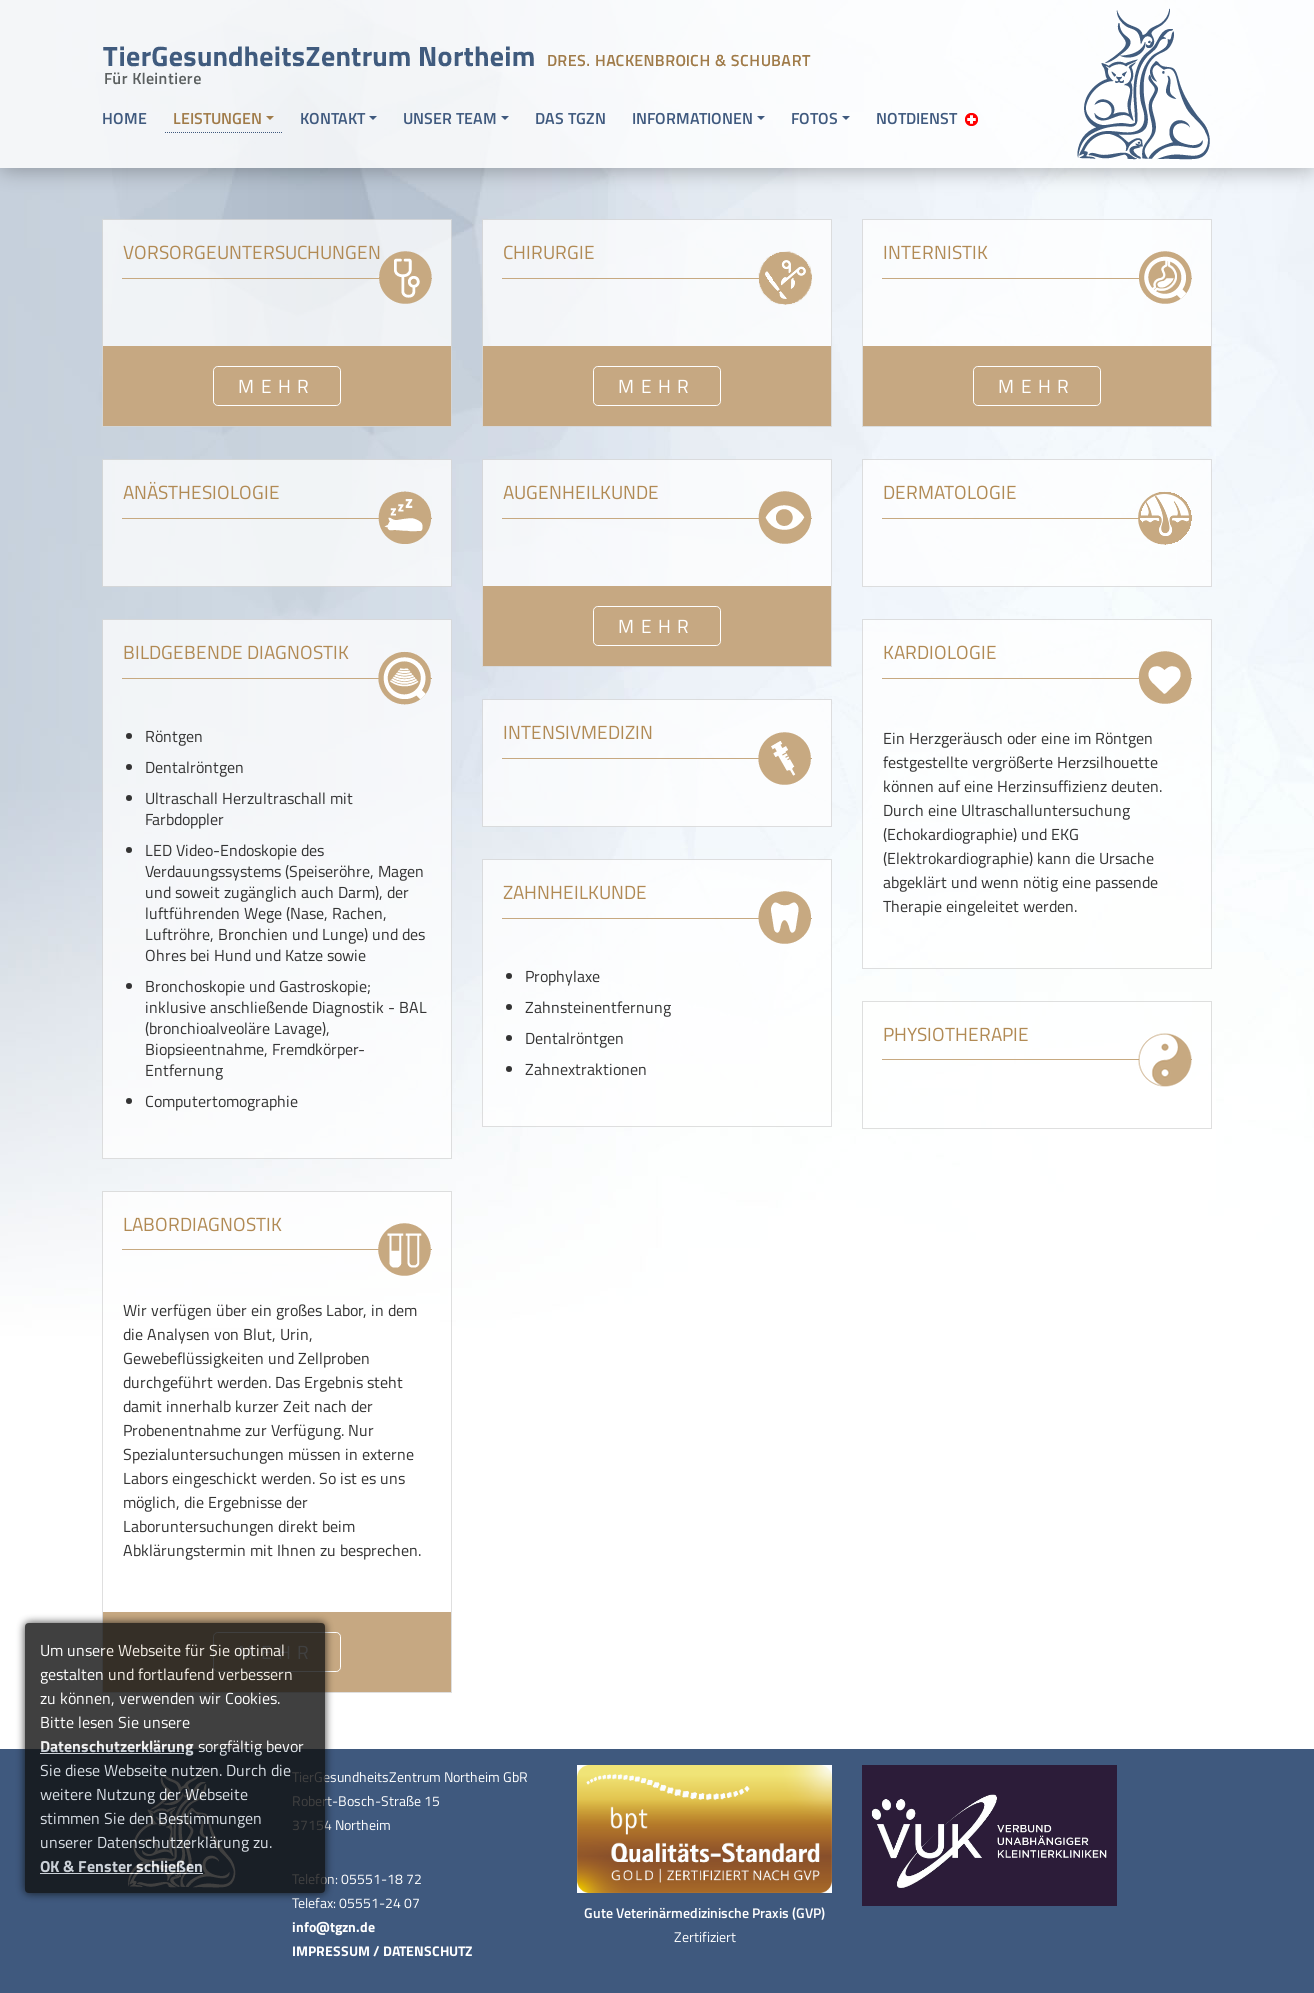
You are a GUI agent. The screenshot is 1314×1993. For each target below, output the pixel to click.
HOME (124, 118)
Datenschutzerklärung (117, 1746)
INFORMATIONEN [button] (692, 118)
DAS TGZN (570, 118)
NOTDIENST (927, 118)
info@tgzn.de (333, 1927)
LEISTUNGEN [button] (217, 118)
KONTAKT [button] (332, 118)
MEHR (277, 385)
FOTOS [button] (814, 118)
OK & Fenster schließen (121, 1866)
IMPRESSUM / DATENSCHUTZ (382, 1951)
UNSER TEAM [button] (450, 118)
